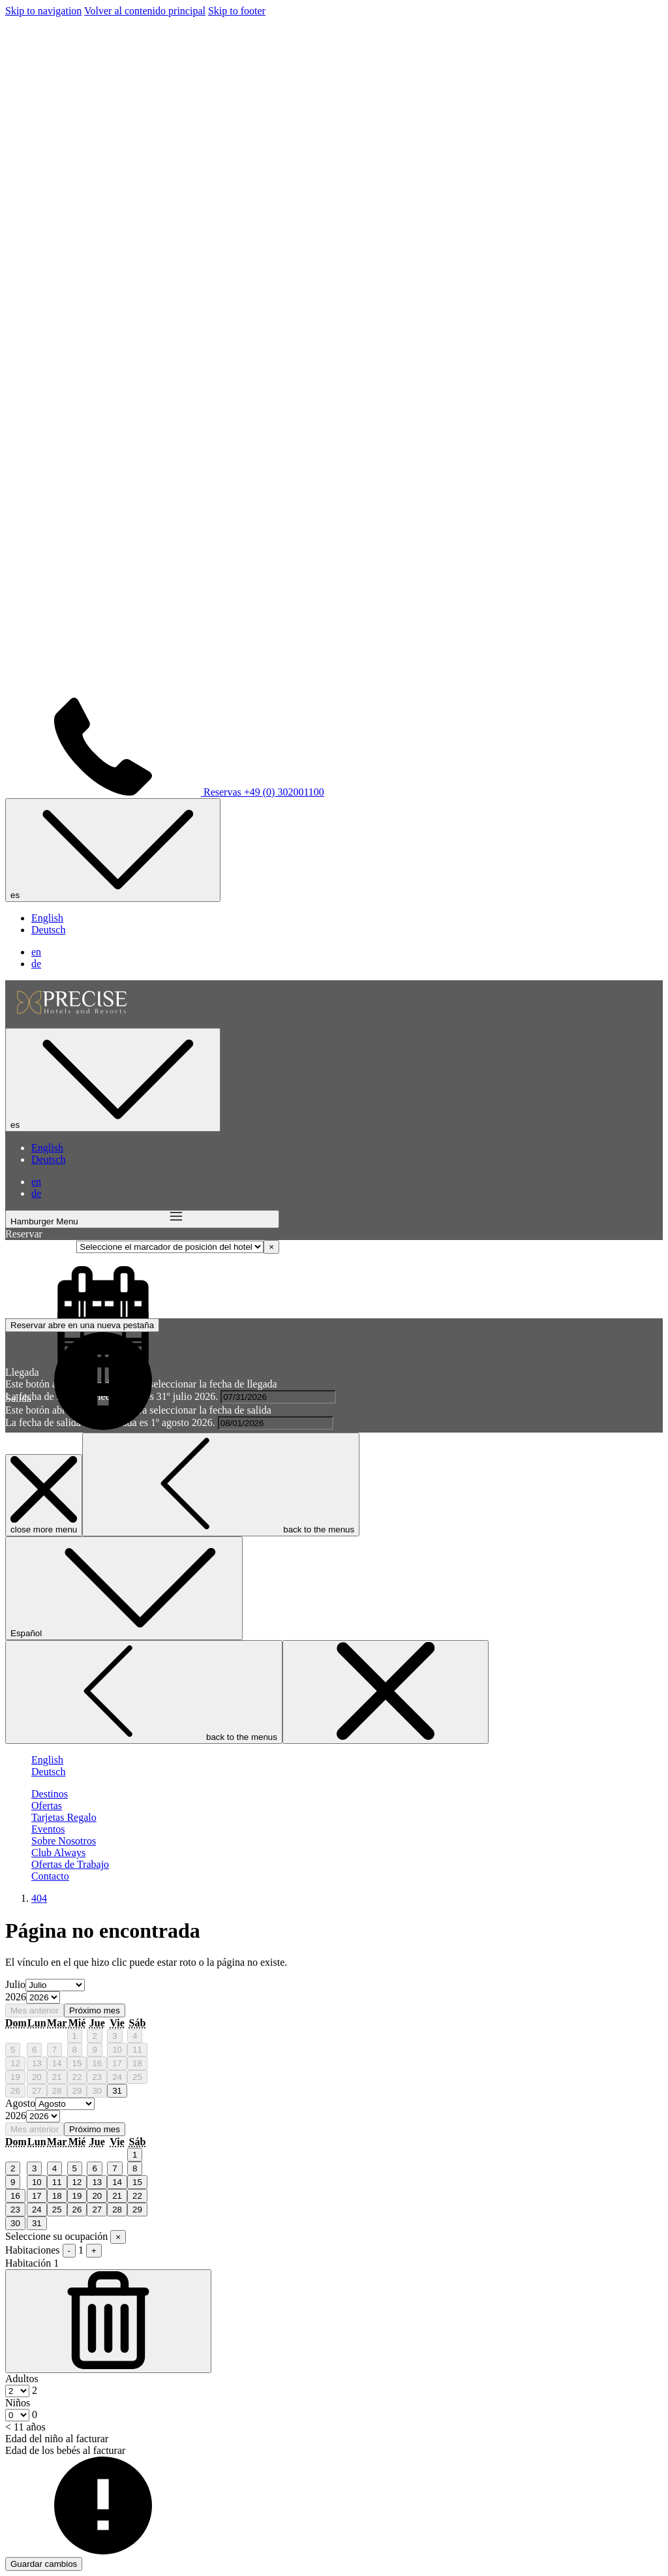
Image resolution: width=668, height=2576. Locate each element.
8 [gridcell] (74, 2050)
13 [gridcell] (37, 2063)
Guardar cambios (43, 2564)
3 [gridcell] (114, 2036)
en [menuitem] (36, 951)
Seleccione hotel (40, 1246)
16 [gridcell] (97, 2063)
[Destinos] (49, 1793)
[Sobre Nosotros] (63, 1840)
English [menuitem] (47, 917)
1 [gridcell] (74, 2036)
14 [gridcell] (57, 2063)
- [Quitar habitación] (69, 2251)
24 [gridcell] (117, 2077)
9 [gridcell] (94, 2050)
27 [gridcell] (37, 2091)
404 (39, 1898)
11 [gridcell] (137, 2050)
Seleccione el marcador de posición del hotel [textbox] (373, 1246)
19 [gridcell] (15, 2077)
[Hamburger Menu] (142, 1219)
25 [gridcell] (137, 2077)
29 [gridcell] (77, 2091)
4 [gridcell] (134, 2036)
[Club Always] (58, 1852)
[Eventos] (48, 1829)
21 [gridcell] (57, 2077)
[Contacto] (50, 1876)
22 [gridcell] (77, 2077)
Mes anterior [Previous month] (34, 2010)
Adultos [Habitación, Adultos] (21, 2378)
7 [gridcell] (54, 2050)
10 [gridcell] (117, 2050)
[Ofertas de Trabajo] (70, 1864)
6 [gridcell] (34, 2050)
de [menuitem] (36, 963)
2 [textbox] (33, 2390)
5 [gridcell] (12, 2050)
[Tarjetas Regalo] (64, 1817)
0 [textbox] (33, 2414)
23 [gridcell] (97, 2077)
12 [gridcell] (15, 2063)
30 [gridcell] (97, 2091)
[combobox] (366, 1246)
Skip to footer (237, 10)
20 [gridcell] (37, 2077)
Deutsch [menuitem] (48, 929)
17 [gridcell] (117, 2063)
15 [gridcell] (77, 2063)
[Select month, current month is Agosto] (65, 2104)
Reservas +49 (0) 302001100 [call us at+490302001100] (164, 792)
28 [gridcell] (57, 2091)
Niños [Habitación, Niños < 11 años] (17, 2402)
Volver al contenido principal (144, 10)
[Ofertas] (46, 1805)
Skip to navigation (43, 10)
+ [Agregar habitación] (94, 2251)
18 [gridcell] (137, 2063)
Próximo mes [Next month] (94, 2010)
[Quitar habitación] (108, 2321)
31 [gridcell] (117, 2091)
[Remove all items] (271, 1247)
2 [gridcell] (94, 2036)
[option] (334, 1998)
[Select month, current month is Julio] (55, 1985)
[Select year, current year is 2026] (43, 1997)
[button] (278, 1397)
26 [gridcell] (15, 2091)
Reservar (82, 1325)
